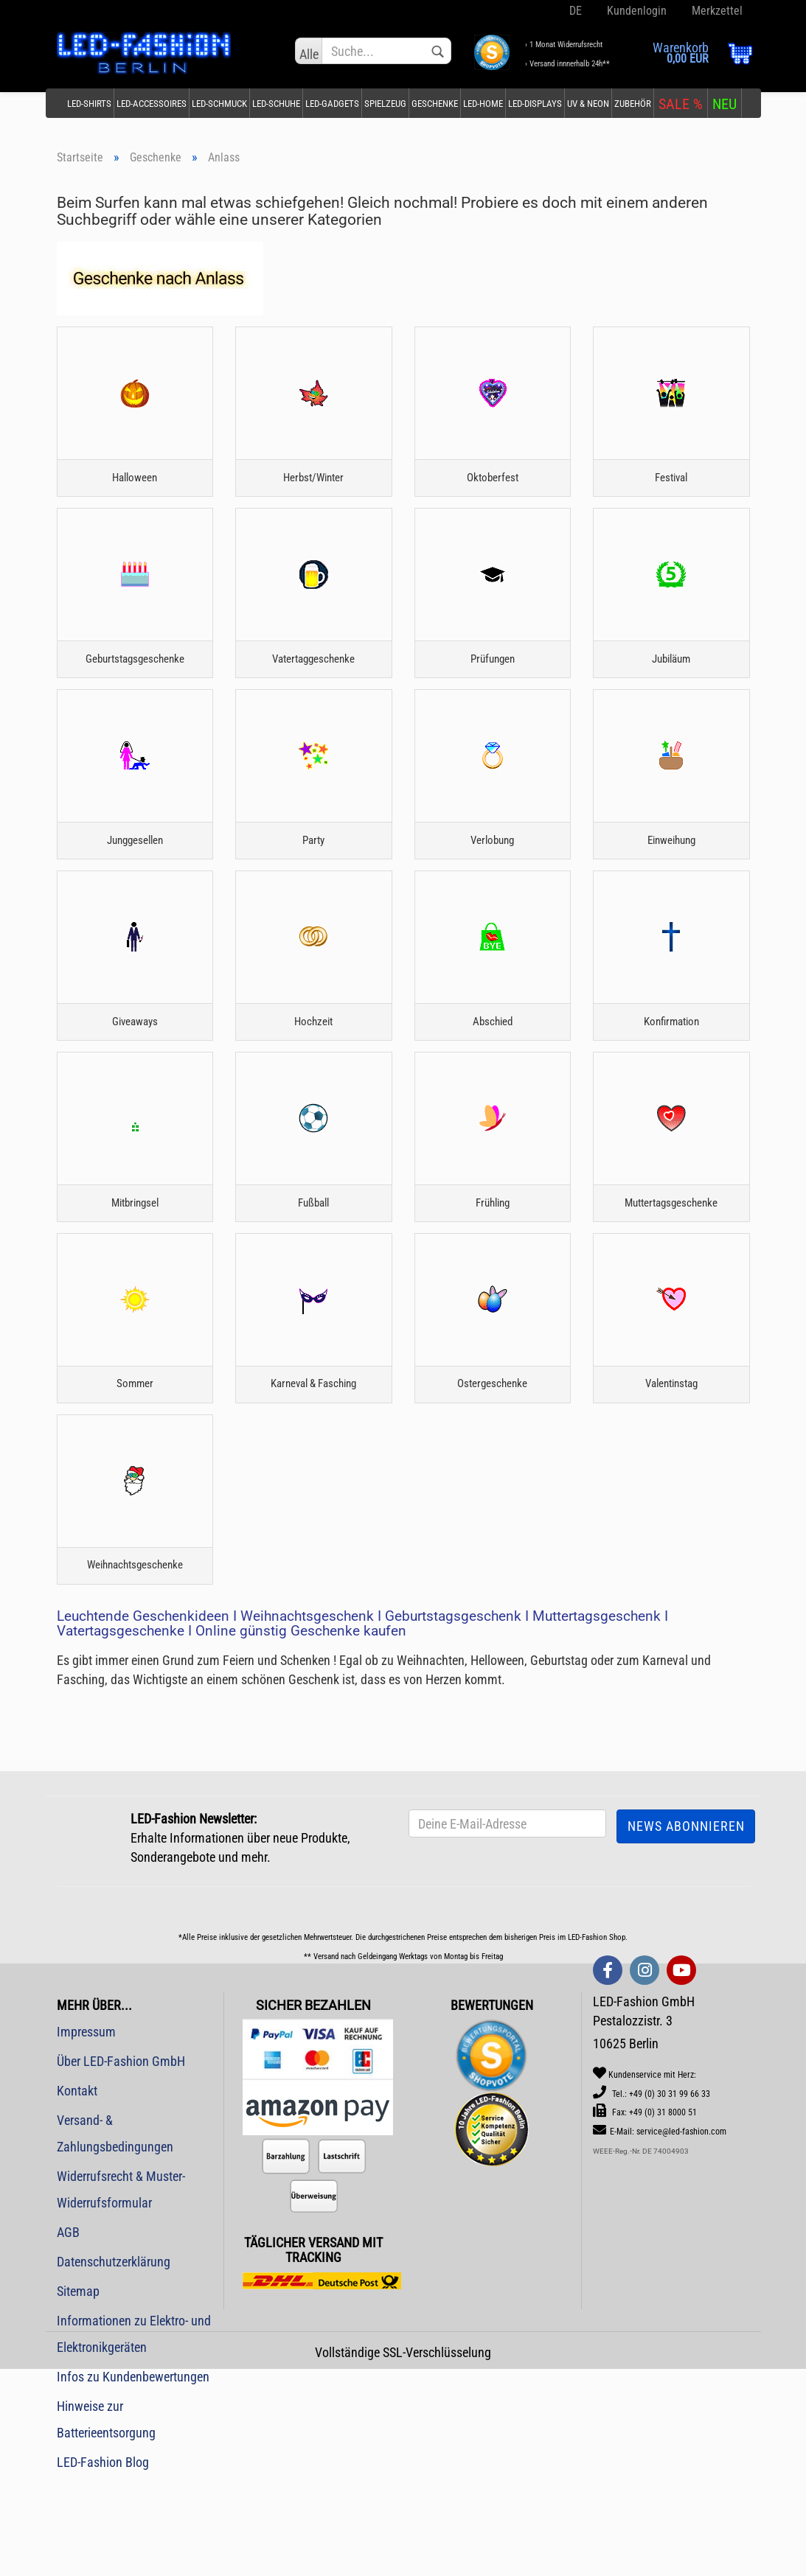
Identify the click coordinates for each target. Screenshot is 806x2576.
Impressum (86, 2130)
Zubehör (632, 103)
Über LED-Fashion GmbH (121, 2160)
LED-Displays (535, 103)
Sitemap (78, 2390)
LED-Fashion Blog (103, 2561)
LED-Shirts (89, 103)
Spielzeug (385, 103)
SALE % (681, 104)
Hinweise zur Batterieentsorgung (106, 2518)
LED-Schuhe (276, 103)
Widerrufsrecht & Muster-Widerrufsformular (121, 2288)
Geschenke (434, 103)
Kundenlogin (635, 11)
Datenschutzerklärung (113, 2360)
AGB (68, 2331)
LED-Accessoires (152, 103)
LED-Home (483, 103)
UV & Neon (588, 103)
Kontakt (77, 2189)
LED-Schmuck (219, 103)
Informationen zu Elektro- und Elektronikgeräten (134, 2433)
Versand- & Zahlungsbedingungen (115, 2232)
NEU (724, 104)
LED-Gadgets (332, 103)
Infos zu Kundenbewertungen (133, 2475)
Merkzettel (716, 11)
